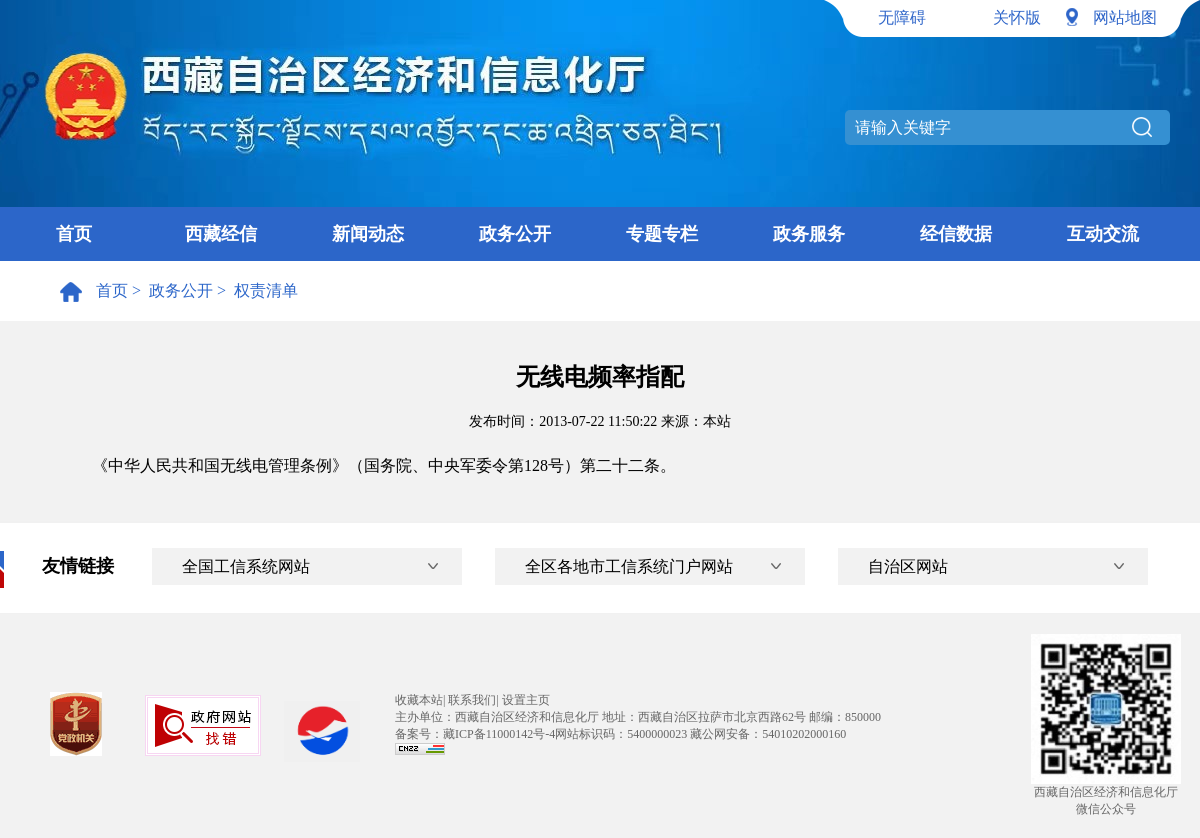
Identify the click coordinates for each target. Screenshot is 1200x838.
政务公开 (515, 234)
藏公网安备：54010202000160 (768, 734)
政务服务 (809, 234)
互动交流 (1103, 234)
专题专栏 (662, 234)
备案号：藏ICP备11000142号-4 (475, 734)
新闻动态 (368, 234)
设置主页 (526, 700)
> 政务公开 (170, 290)
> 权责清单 (255, 290)
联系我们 (472, 700)
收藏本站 (419, 700)
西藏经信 (221, 234)
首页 (74, 234)
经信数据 (956, 234)
